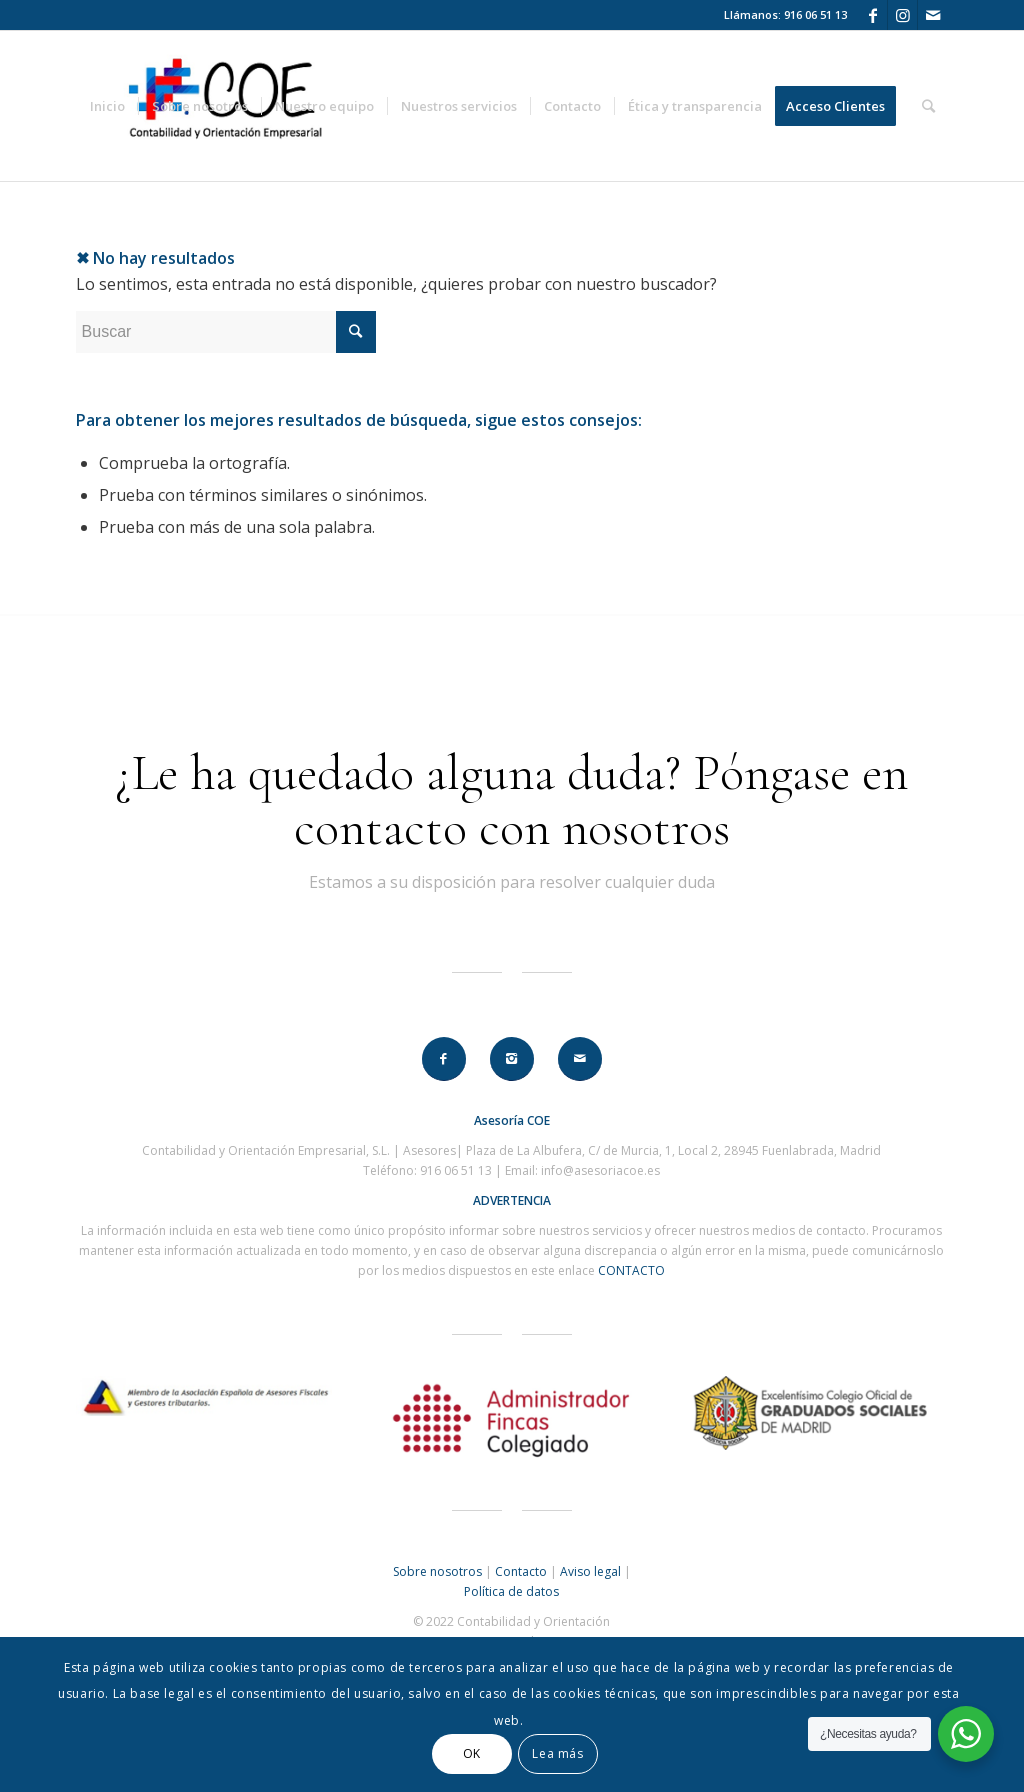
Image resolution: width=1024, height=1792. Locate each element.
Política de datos (511, 1591)
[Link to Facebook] (872, 15)
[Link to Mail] (933, 15)
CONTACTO (631, 1270)
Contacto (521, 1571)
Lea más (557, 1753)
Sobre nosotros (437, 1571)
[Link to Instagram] (902, 15)
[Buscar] (928, 106)
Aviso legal (590, 1571)
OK (472, 1753)
